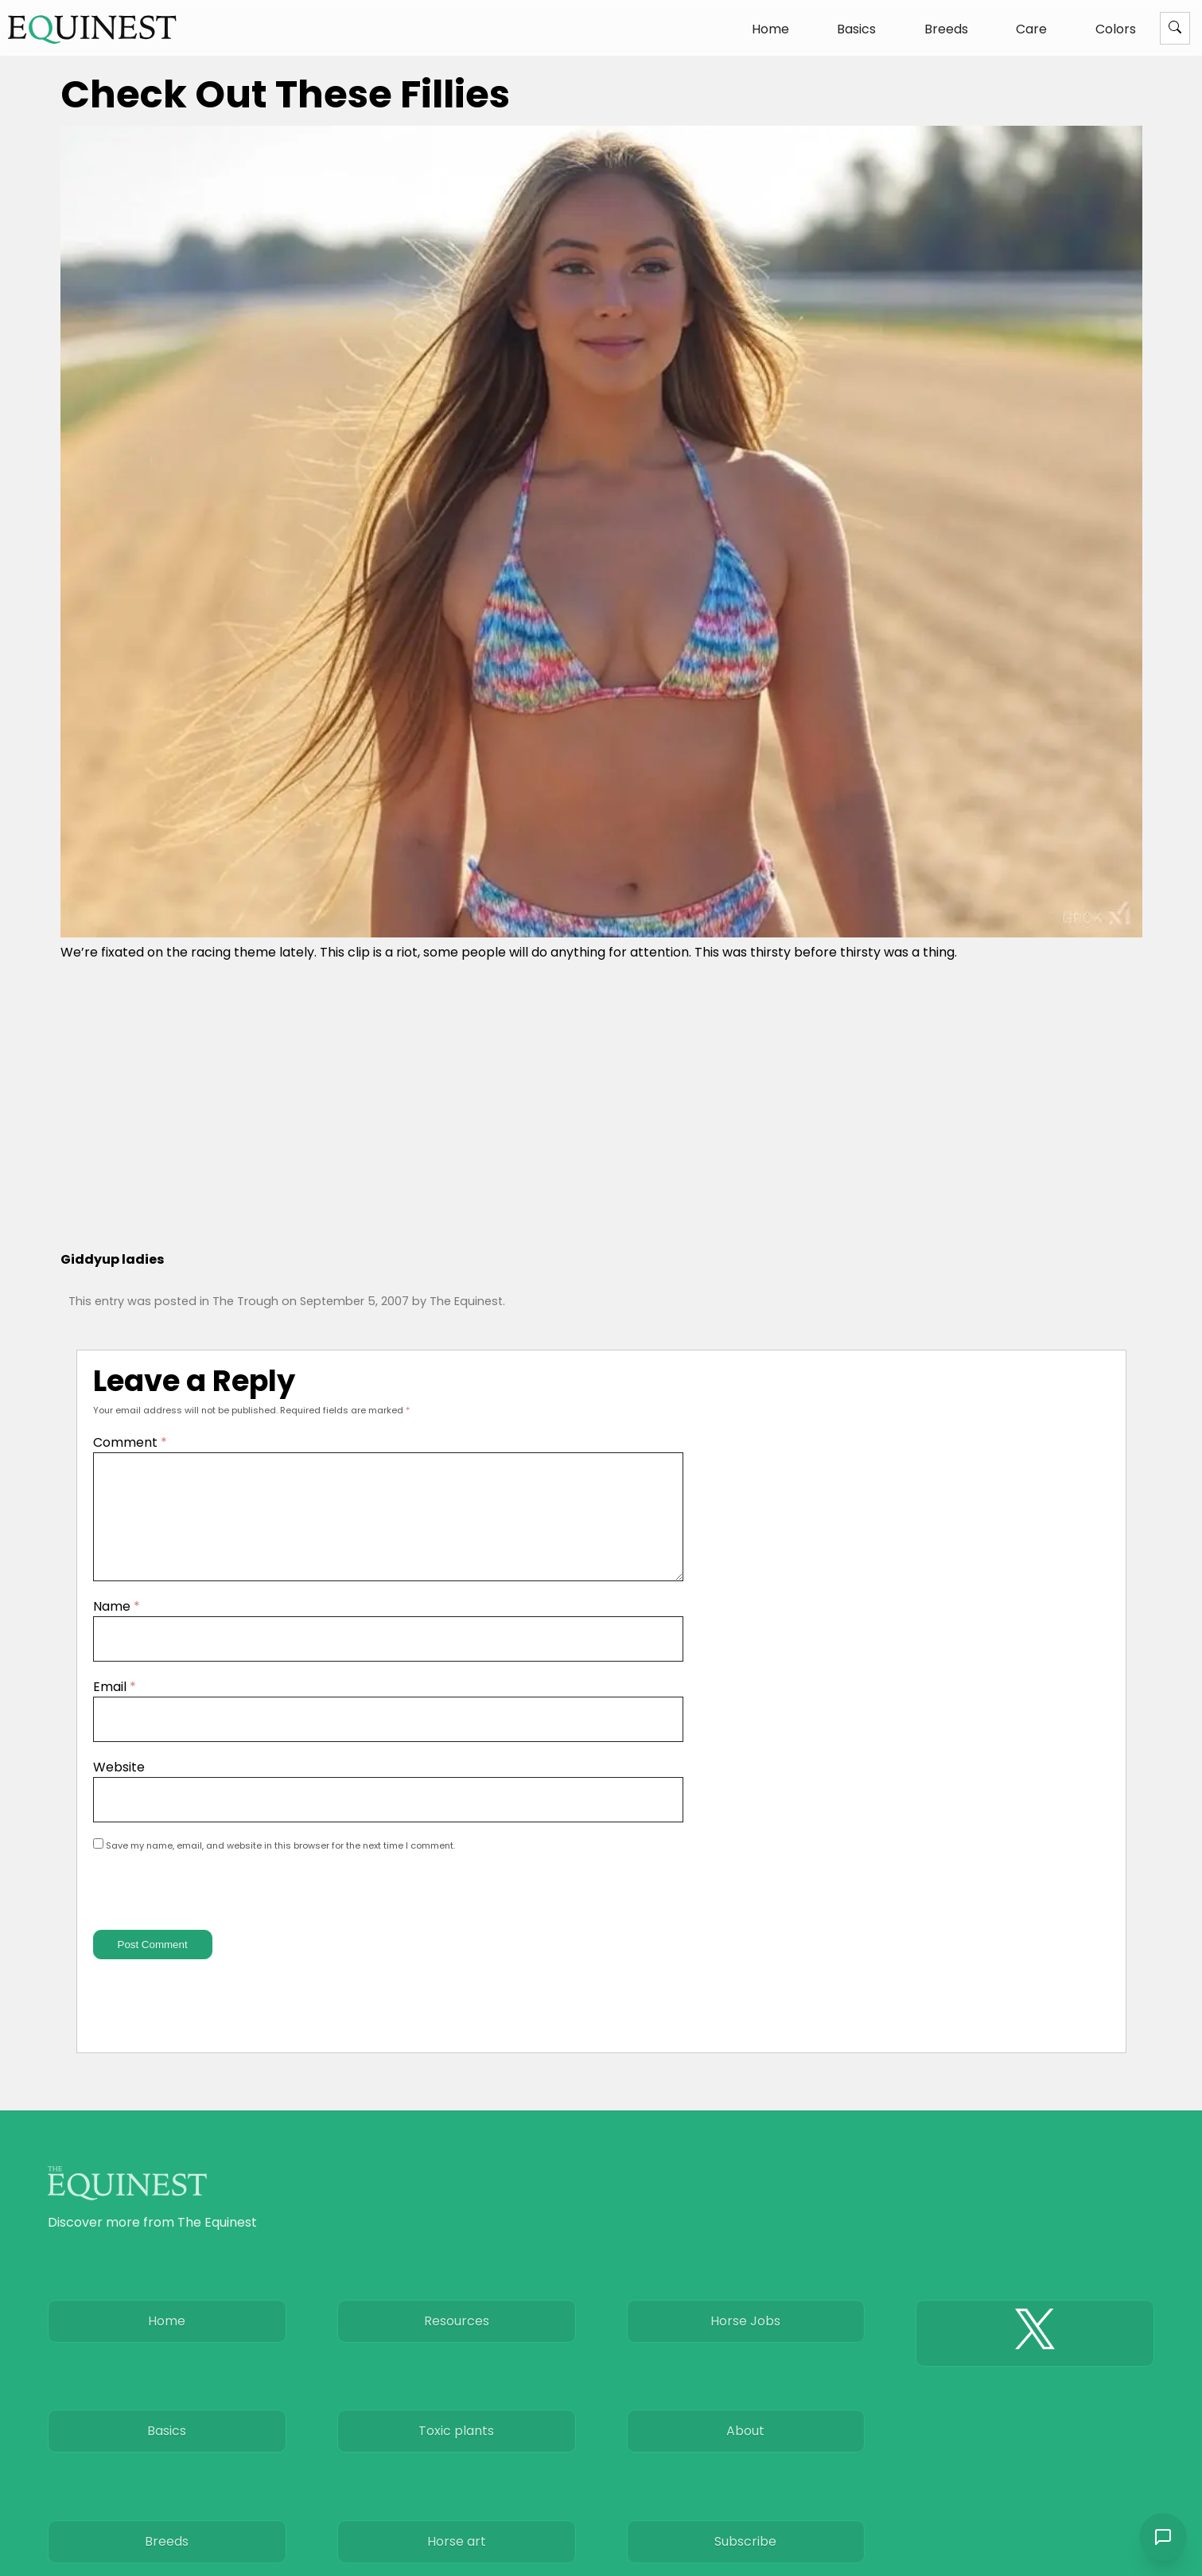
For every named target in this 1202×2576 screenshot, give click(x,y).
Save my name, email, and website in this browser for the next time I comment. (280, 1864)
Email (114, 1706)
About (745, 2470)
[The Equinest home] (92, 29)
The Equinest (466, 1301)
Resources (456, 2349)
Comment (130, 1442)
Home (770, 29)
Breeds (946, 29)
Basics (856, 29)
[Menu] (1175, 28)
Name (116, 1625)
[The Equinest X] (1035, 2362)
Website (119, 1786)
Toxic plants (456, 2470)
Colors (1115, 29)
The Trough (245, 1301)
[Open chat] (1162, 2536)
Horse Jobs (745, 2349)
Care (1031, 29)
